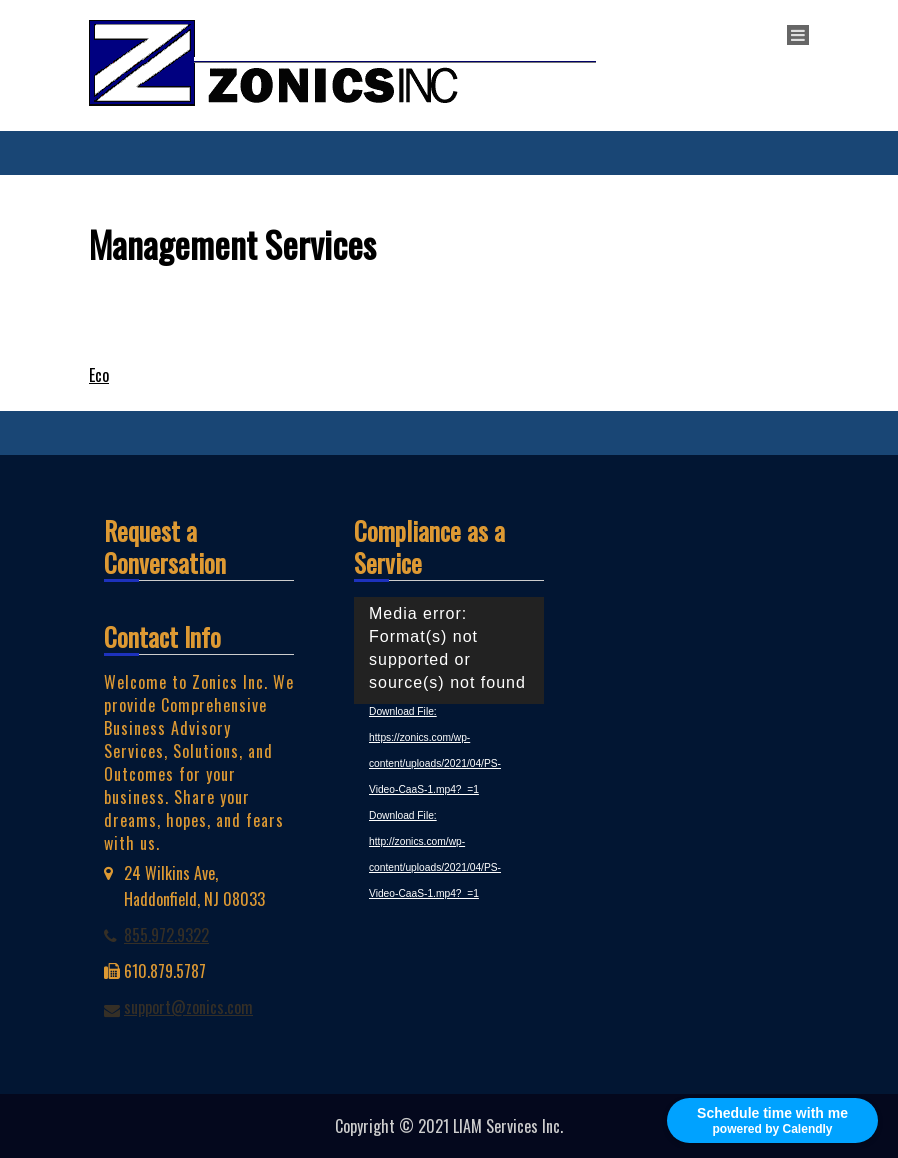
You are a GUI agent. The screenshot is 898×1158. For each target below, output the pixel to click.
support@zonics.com (188, 1007)
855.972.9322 (166, 935)
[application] (449, 650)
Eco (99, 375)
